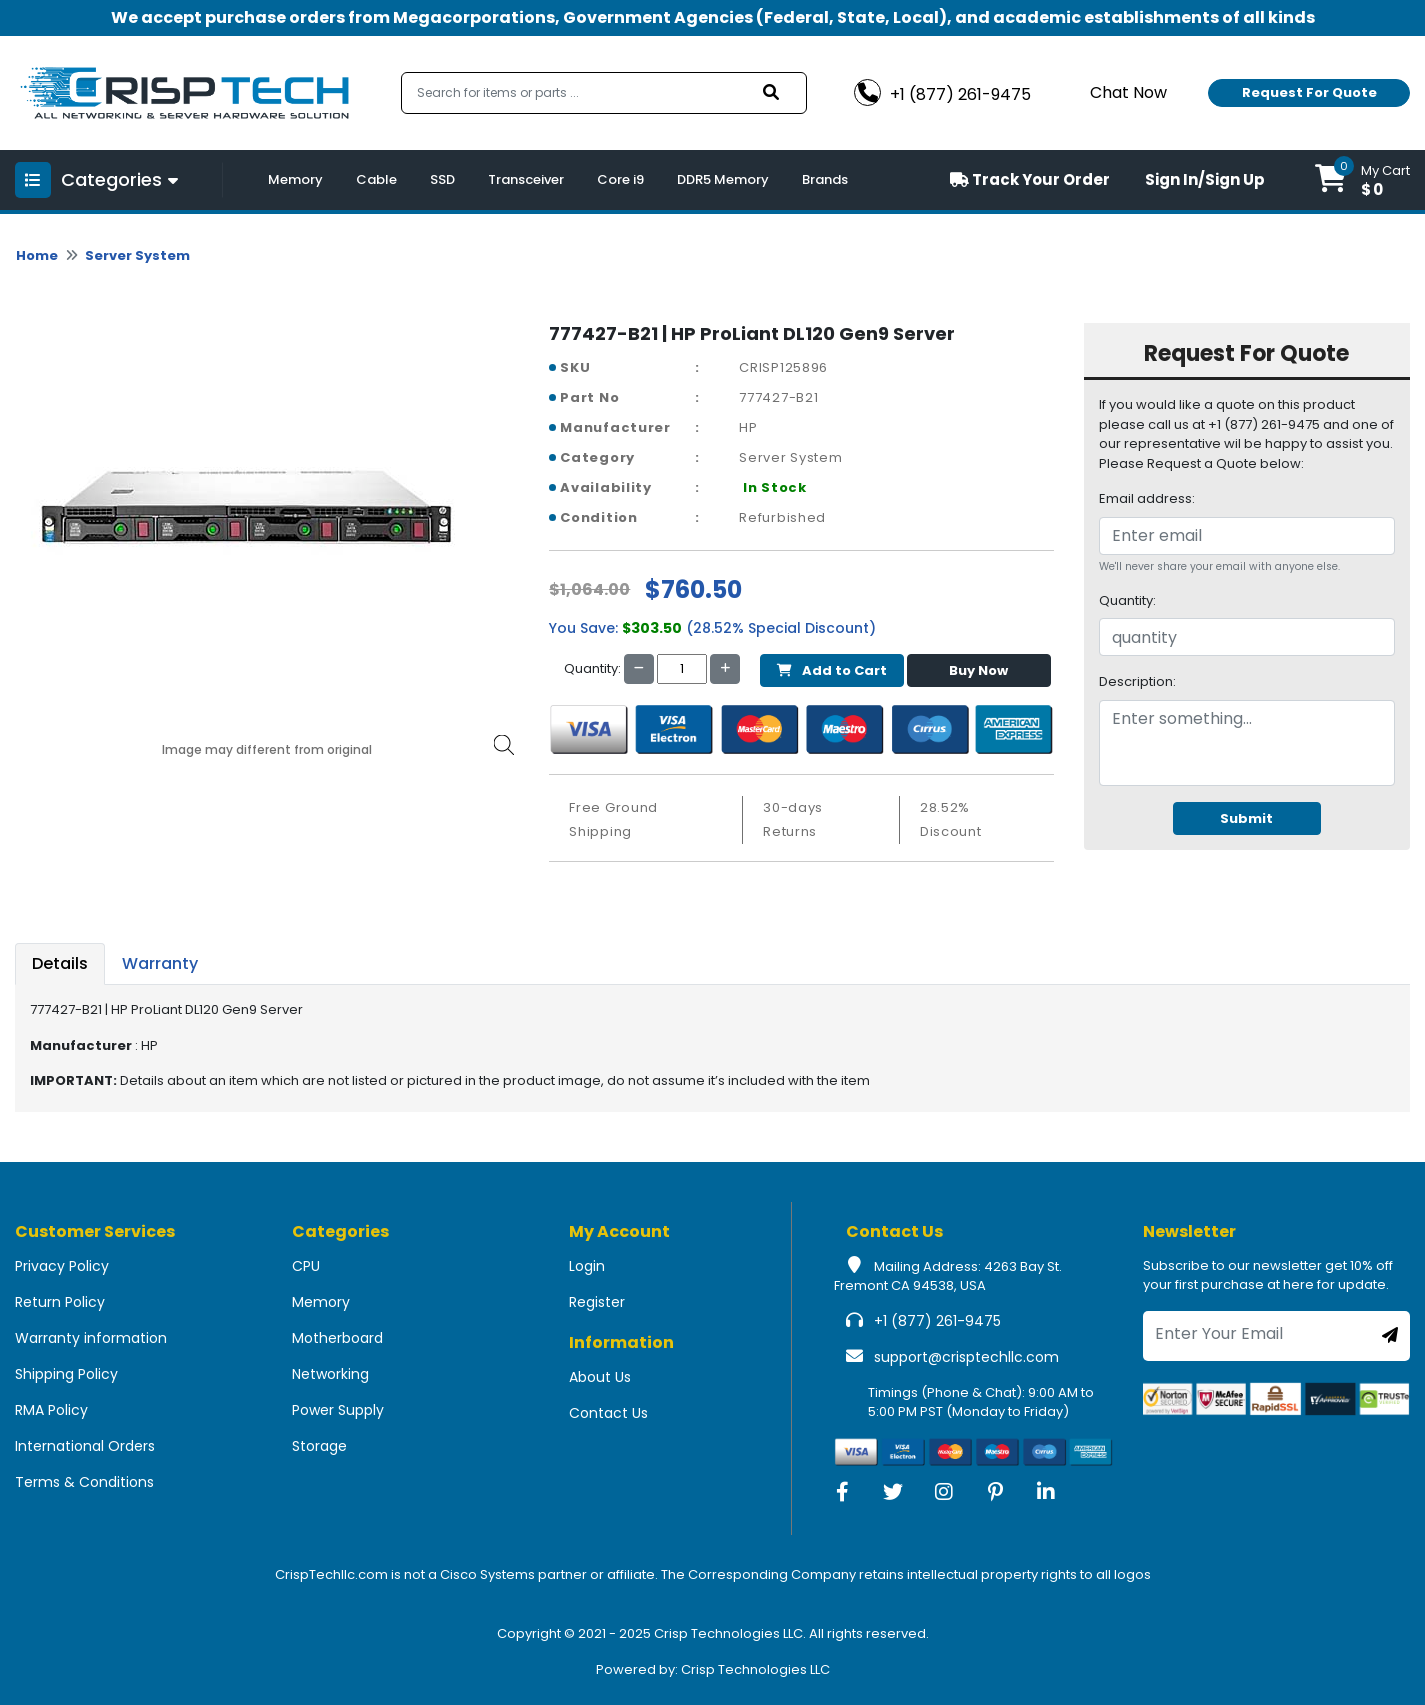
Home (37, 255)
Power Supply (338, 1410)
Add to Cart (832, 670)
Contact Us (608, 1413)
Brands (825, 179)
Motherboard (337, 1338)
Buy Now (978, 670)
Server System (137, 255)
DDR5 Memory (723, 179)
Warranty (160, 963)
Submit (1246, 818)
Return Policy (60, 1302)
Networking (330, 1374)
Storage (319, 1446)
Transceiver (526, 179)
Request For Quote (1309, 92)
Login (587, 1266)
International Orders (85, 1446)
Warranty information (91, 1338)
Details (60, 963)
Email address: (1147, 498)
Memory (295, 179)
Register (597, 1302)
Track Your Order (1030, 179)
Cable (376, 179)
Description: (1137, 681)
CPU (306, 1266)
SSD (442, 179)
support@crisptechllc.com (966, 1357)
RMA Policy (51, 1410)
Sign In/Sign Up (1205, 179)
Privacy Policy (62, 1266)
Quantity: (1127, 600)
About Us (600, 1377)
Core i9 (620, 179)
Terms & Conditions (84, 1482)
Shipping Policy (66, 1374)
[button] (1362, 180)
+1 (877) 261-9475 (937, 1321)
